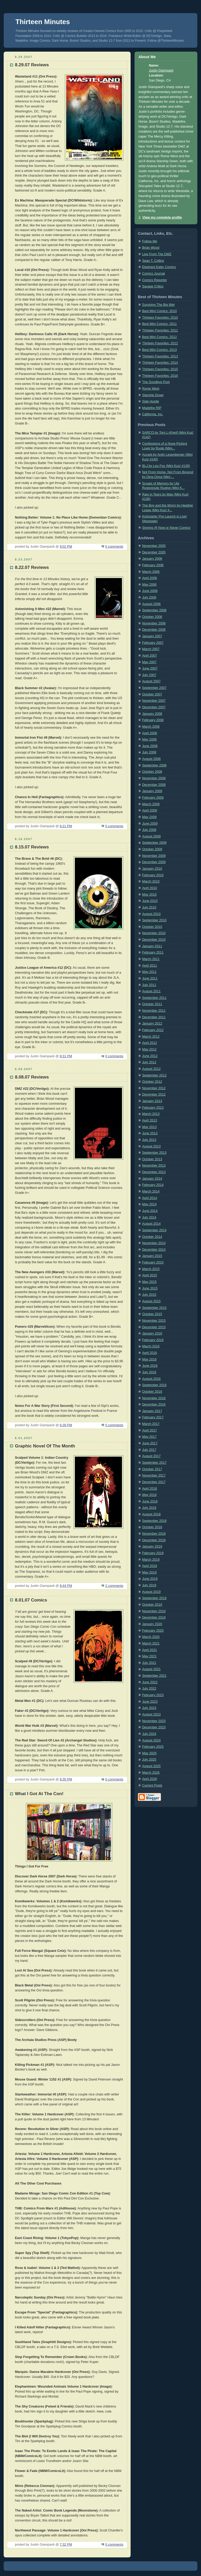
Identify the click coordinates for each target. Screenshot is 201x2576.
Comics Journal (153, 273)
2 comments (114, 1586)
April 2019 (149, 1566)
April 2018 (149, 1488)
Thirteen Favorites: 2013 (160, 356)
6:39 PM (66, 1425)
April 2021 (149, 1650)
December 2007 (154, 707)
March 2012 (151, 1036)
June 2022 (150, 1682)
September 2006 (154, 610)
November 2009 (154, 856)
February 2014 (153, 1185)
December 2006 (154, 629)
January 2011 (152, 946)
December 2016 (154, 1404)
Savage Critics (152, 286)
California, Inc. (152, 414)
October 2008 (152, 772)
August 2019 (151, 1592)
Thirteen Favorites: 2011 (160, 330)
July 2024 (149, 1734)
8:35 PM (66, 1779)
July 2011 (149, 985)
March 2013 (151, 1114)
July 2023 (149, 1708)
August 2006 (151, 604)
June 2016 (150, 1366)
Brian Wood (150, 247)
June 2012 (150, 1056)
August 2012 (151, 1069)
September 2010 (154, 920)
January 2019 (152, 1546)
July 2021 (149, 1663)
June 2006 (150, 591)
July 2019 (149, 1585)
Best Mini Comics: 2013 (159, 350)
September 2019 (154, 1598)
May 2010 (149, 894)
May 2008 (149, 739)
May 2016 (149, 1359)
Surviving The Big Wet (158, 305)
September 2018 (154, 1521)
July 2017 (149, 1450)
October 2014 (152, 1237)
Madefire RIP (151, 408)
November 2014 (154, 1243)
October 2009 (152, 849)
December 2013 (154, 1172)
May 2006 (149, 584)
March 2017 (151, 1424)
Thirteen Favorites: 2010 (160, 317)
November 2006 (154, 623)
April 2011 (149, 965)
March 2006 (151, 572)
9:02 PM (66, 546)
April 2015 (149, 1275)
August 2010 (151, 914)
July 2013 (149, 1140)
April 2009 (149, 810)
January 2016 (152, 1333)
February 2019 (153, 1553)
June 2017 (150, 1443)
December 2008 (154, 785)
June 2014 (150, 1211)
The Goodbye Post (156, 382)
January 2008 (152, 714)
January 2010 (152, 868)
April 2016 (149, 1353)
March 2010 (151, 881)
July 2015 (149, 1295)
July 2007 (149, 675)
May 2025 (149, 1753)
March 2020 (151, 1637)
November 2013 (154, 1165)
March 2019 (151, 1559)
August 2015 (151, 1301)
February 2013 (153, 1107)
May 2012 (149, 1049)
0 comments (114, 546)
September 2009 (154, 843)
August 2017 (151, 1456)
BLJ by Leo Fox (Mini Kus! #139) (166, 466)
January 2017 (152, 1411)
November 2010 (154, 933)
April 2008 (149, 733)
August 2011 (151, 991)
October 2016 (152, 1391)
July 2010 (149, 907)
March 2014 (151, 1191)
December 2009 (154, 862)
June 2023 (150, 1701)
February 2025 (153, 1747)
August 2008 (151, 759)
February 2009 (153, 797)
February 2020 (153, 1630)
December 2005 (154, 552)
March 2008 (151, 726)
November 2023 (154, 1721)
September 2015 (154, 1308)
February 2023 (153, 1695)
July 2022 (149, 1688)
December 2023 (154, 1727)
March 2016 (151, 1346)
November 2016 (154, 1398)
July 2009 (149, 830)
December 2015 (154, 1327)
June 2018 (150, 1501)
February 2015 (153, 1262)
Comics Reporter (154, 280)
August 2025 (151, 1766)
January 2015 (152, 1256)
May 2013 (149, 1127)
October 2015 (152, 1314)
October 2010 (152, 927)
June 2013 (150, 1133)
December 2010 (154, 939)
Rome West (150, 388)
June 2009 (150, 823)
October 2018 (152, 1527)
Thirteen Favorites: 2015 (160, 369)
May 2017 (149, 1437)
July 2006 (149, 597)
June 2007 (150, 668)
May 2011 (149, 972)
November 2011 (154, 1010)
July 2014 (149, 1217)
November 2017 (154, 1475)
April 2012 (149, 1043)
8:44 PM (66, 1586)
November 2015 (154, 1320)
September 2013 (154, 1152)
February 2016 (153, 1340)
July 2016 (149, 1372)
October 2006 (152, 617)
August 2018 (151, 1514)
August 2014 (151, 1224)
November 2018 (154, 1533)
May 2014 (149, 1204)
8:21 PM (66, 826)
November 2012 (154, 1088)
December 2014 (154, 1249)
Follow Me (149, 241)
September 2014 (154, 1230)
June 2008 (150, 746)
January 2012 (152, 1023)
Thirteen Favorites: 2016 (160, 376)
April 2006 (149, 578)
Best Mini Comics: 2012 (159, 337)
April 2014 (149, 1198)
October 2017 (152, 1469)
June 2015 (150, 1288)
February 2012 (153, 1030)
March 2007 (151, 649)
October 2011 (152, 1004)
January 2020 (152, 1624)
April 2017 (149, 1430)
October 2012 (152, 1081)
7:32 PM (66, 2544)
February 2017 (153, 1417)
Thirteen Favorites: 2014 (160, 362)
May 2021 (149, 1656)
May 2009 (149, 817)
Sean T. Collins (153, 261)
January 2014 (152, 1178)
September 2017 (154, 1462)
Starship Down (153, 395)
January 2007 (152, 636)
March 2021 (151, 1643)
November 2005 (154, 546)
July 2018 (149, 1508)
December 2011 (154, 1017)
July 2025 (149, 1759)
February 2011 (153, 952)
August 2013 (151, 1146)
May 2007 (149, 662)
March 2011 (151, 959)
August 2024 (151, 1740)
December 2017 (154, 1482)
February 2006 (153, 565)
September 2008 (154, 765)
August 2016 (151, 1379)
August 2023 (151, 1714)
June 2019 (150, 1579)
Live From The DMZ (156, 254)
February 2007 (153, 643)
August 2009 (151, 836)
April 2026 (149, 1779)
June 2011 (150, 978)
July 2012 (149, 1062)
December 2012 (154, 1094)
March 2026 (151, 1772)
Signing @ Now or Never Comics (166, 528)
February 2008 (153, 720)
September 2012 (154, 1075)
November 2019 (154, 1611)
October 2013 (152, 1159)
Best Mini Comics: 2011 (159, 324)
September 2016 (154, 1385)
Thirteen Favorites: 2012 (160, 343)
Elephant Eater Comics (159, 267)
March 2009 (151, 804)
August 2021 (151, 1669)
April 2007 (149, 655)
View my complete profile (162, 217)
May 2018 (149, 1495)
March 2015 (151, 1269)
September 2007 (154, 688)
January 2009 (152, 791)
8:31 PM (66, 1056)
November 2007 (154, 700)
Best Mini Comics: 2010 (159, 311)
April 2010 (149, 888)
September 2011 (154, 998)
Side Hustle (150, 401)
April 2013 (149, 1120)
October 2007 (152, 694)
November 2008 (154, 778)
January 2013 (152, 1101)
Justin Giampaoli (161, 70)
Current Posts (152, 1785)
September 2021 (154, 1676)
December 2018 (154, 1540)
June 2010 (150, 901)
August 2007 (151, 681)
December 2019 (154, 1617)
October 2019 (152, 1604)
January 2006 (152, 558)
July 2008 (149, 752)
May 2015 (149, 1282)
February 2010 (153, 875)
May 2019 (149, 1572)
